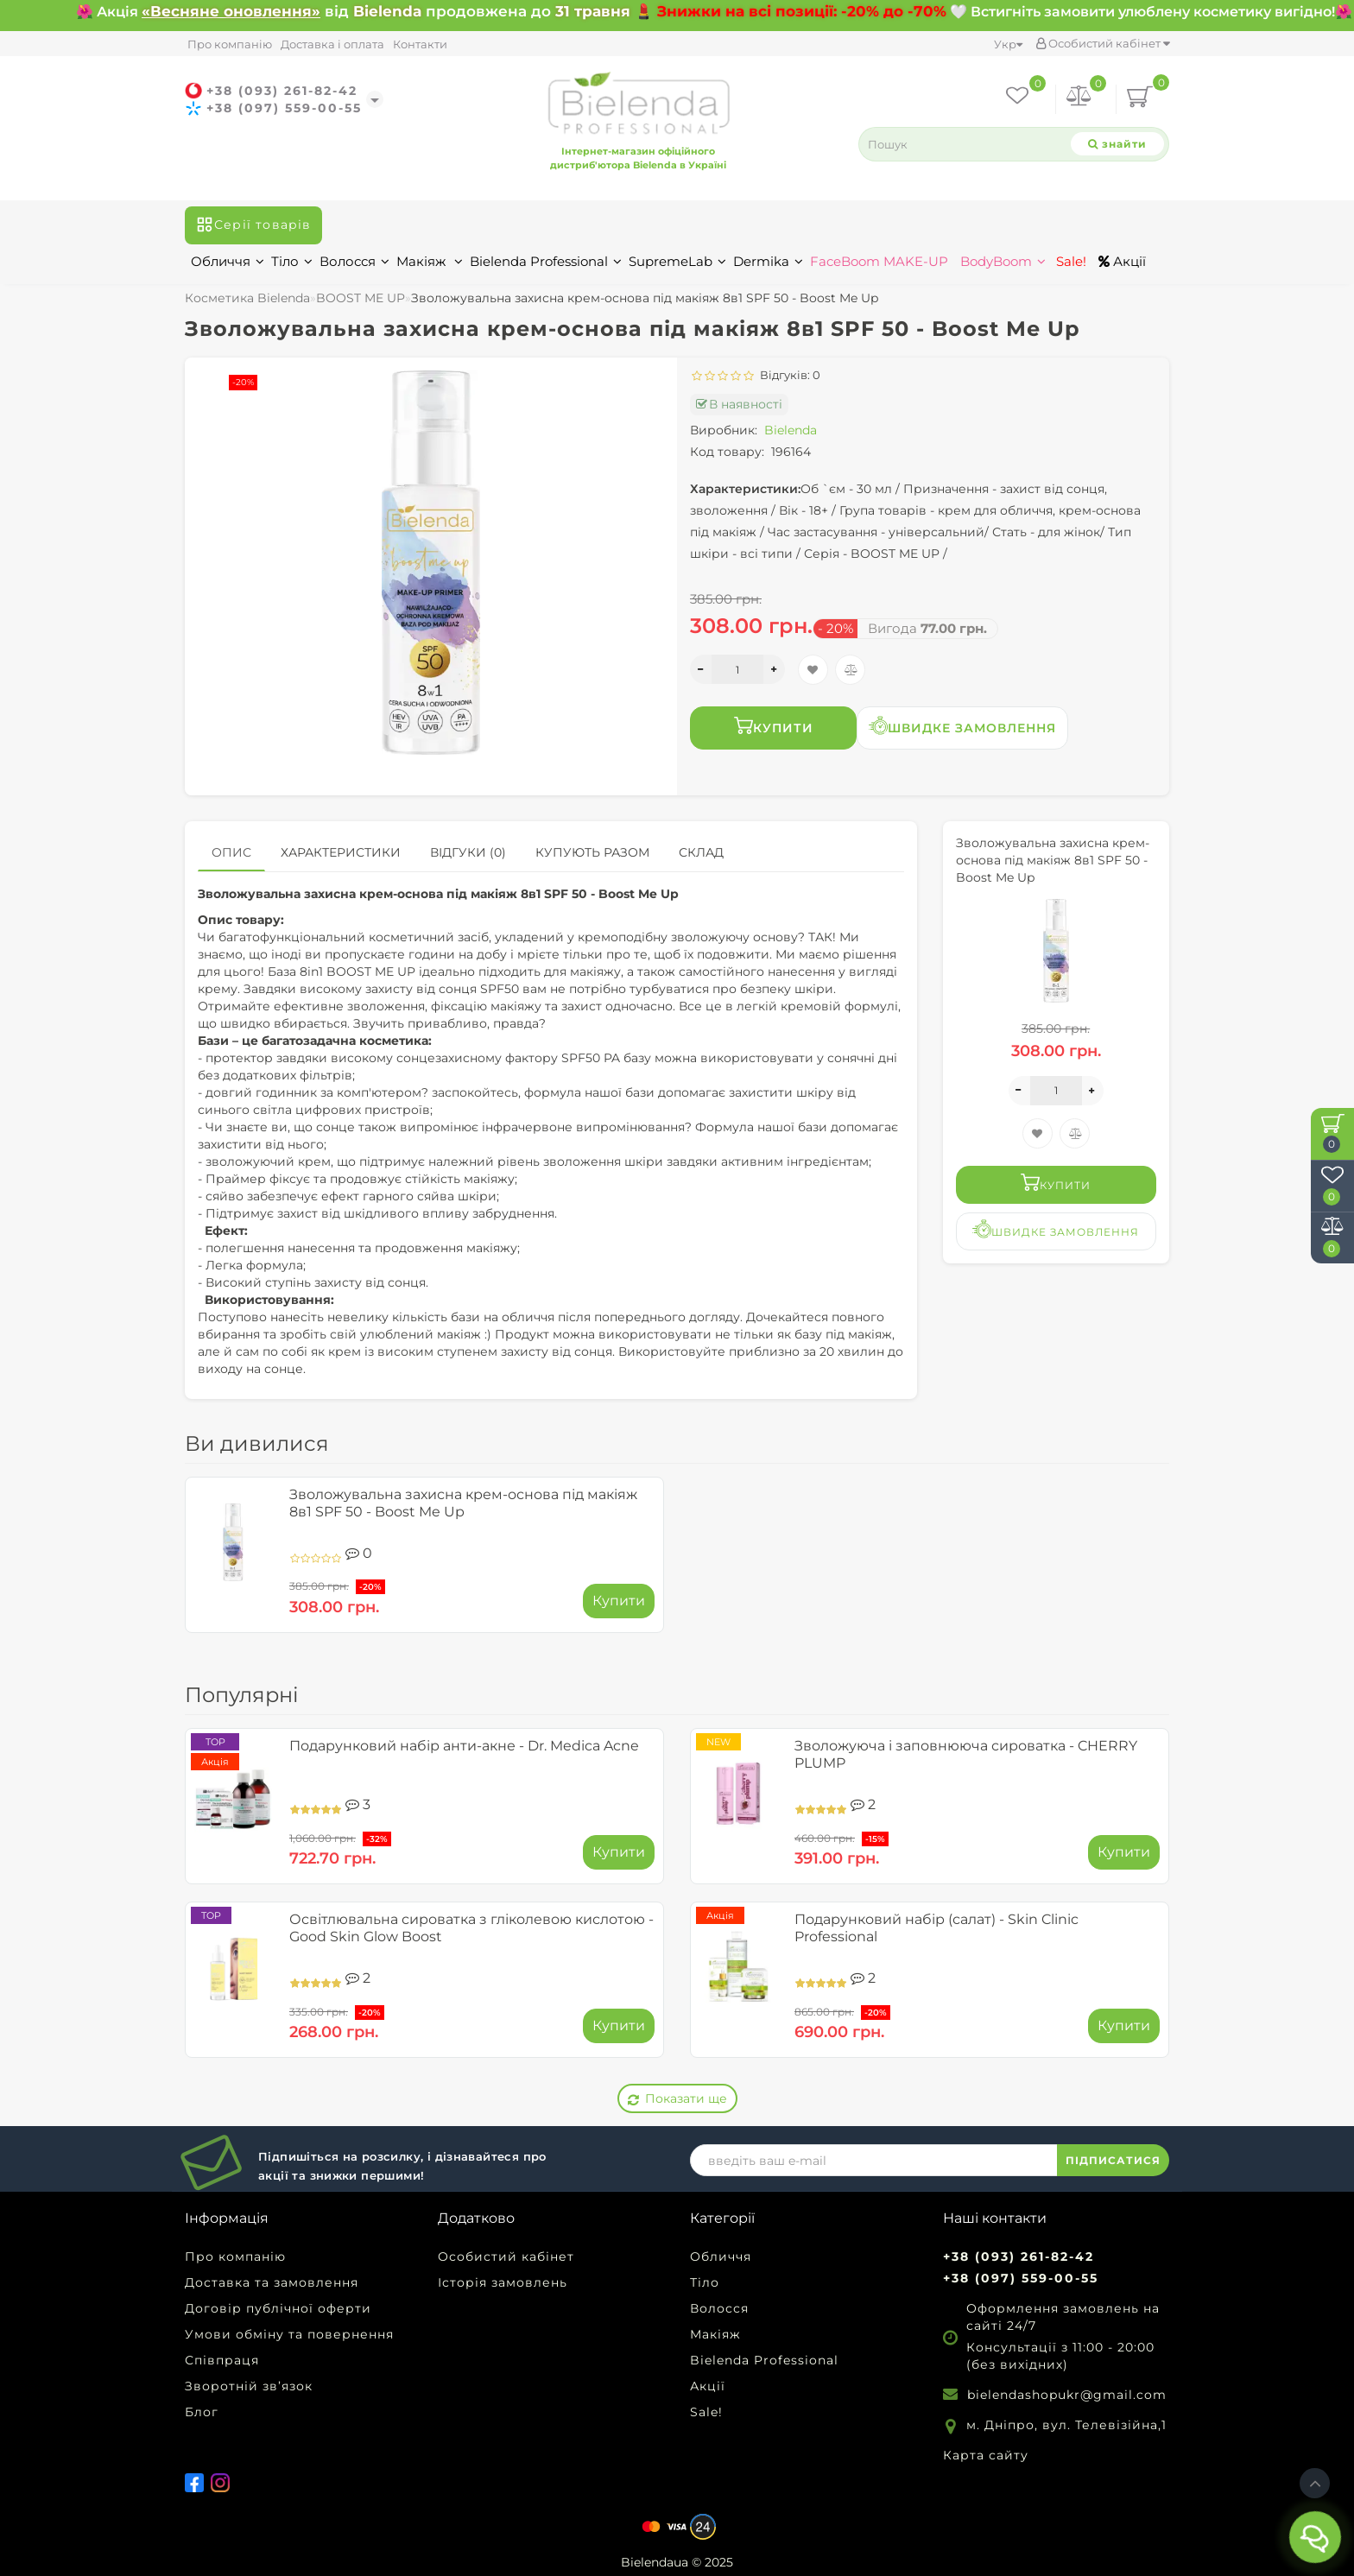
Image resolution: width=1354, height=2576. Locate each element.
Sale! (1069, 261)
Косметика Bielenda (247, 298)
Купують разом (592, 852)
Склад (701, 852)
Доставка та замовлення (271, 2282)
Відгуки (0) (468, 852)
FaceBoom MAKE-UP (879, 261)
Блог (201, 2412)
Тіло (292, 261)
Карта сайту (985, 2455)
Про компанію (229, 44)
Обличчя (227, 261)
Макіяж (429, 261)
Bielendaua (654, 2562)
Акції (1122, 261)
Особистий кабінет (1102, 43)
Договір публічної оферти (278, 2308)
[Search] (1117, 143)
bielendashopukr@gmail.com (1067, 2394)
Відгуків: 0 (787, 375)
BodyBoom (1003, 261)
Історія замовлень (502, 2282)
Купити (773, 726)
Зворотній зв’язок (249, 2386)
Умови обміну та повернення (289, 2334)
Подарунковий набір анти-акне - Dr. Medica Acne (464, 1745)
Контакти (420, 44)
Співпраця (222, 2360)
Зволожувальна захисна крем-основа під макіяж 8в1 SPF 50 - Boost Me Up (463, 1503)
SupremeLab (677, 261)
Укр (1008, 44)
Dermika (768, 261)
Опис (231, 852)
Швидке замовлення (962, 726)
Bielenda (790, 430)
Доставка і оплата (332, 44)
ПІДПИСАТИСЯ (1113, 2160)
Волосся (354, 261)
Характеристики (341, 852)
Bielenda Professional (546, 261)
